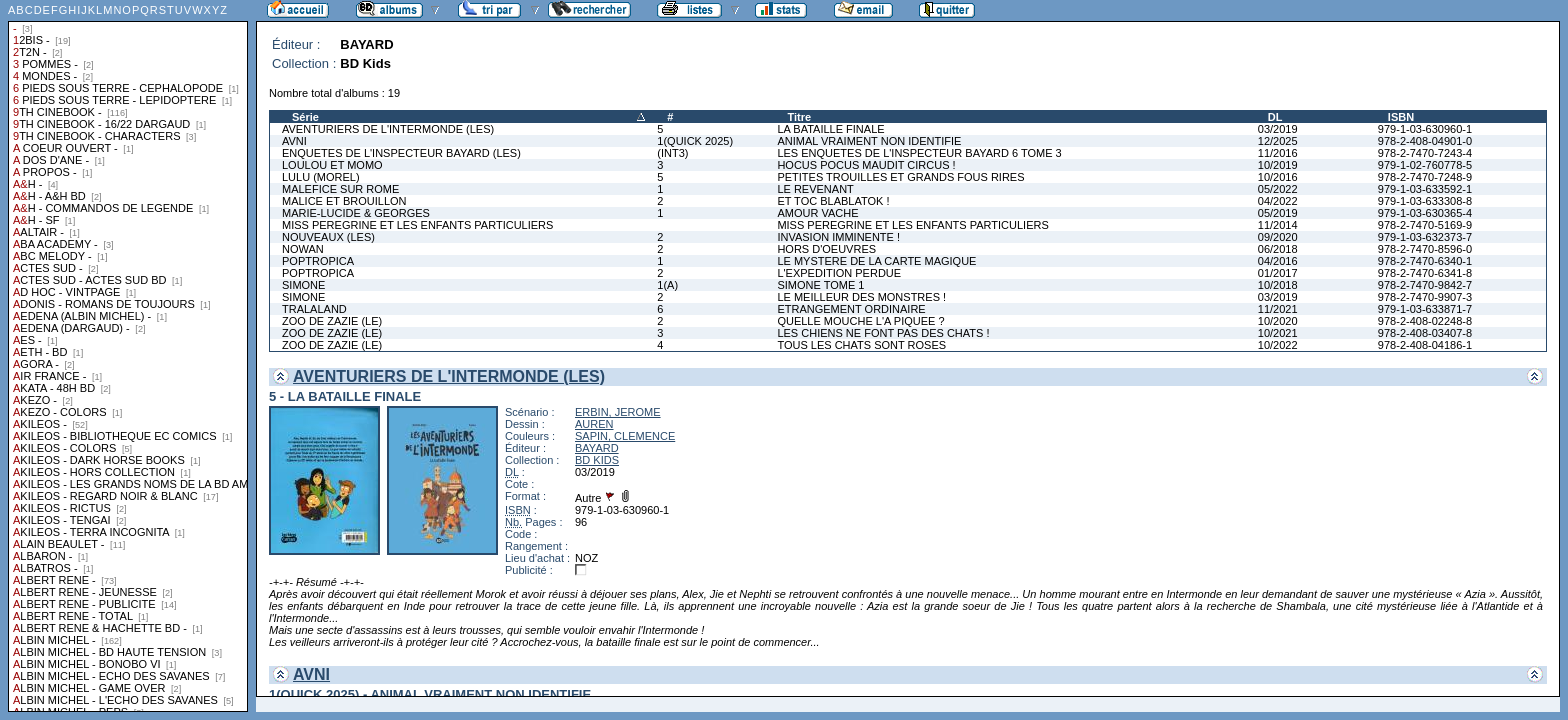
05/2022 (1278, 189)
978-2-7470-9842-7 (1425, 285)
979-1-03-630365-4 (1425, 213)
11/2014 (1278, 225)
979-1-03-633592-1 (1425, 189)
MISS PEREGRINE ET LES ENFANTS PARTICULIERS (417, 225)
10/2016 (1278, 177)
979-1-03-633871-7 (1425, 309)
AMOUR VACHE (817, 213)
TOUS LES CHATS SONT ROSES (861, 345)
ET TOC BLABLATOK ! (833, 201)
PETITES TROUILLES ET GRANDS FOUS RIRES (900, 177)
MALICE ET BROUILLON (344, 201)
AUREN (594, 424)
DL (1275, 117)
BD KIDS (597, 460)
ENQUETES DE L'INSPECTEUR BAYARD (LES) (401, 153)
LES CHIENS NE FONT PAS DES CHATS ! (883, 333)
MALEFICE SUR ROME (340, 189)
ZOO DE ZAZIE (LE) (332, 321)
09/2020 (1278, 237)
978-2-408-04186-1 (1425, 345)
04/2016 (1278, 261)
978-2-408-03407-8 (1425, 333)
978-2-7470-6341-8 (1425, 273)
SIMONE (303, 285)
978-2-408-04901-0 (1425, 141)
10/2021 (1278, 333)
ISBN (1401, 117)
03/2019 (1278, 129)
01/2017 (1278, 273)
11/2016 (1278, 153)
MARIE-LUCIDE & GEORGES (356, 213)
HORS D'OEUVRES (826, 249)
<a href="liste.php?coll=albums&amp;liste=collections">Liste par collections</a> (128, 356)
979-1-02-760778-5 (1425, 165)
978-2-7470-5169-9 (1425, 225)
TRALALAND (314, 309)
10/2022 (1278, 345)
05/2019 (1278, 213)
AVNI (294, 141)
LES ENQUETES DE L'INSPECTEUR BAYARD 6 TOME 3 (919, 153)
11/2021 (1278, 309)
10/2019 (1278, 165)
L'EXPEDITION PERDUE (839, 273)
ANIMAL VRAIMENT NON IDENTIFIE (869, 141)
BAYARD (597, 448)
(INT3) (672, 153)
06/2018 (1278, 249)
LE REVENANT (815, 189)
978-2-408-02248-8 (1425, 321)
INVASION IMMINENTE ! (838, 237)
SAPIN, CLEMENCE (625, 436)
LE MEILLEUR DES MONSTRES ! (861, 297)
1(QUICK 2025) (695, 141)
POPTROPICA (318, 261)
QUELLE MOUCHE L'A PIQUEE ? (860, 321)
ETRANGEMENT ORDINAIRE (851, 309)
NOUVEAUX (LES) (328, 237)
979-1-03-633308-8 (1425, 201)
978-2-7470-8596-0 (1425, 249)
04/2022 (1278, 201)
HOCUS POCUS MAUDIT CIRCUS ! (866, 165)
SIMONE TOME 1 (820, 285)
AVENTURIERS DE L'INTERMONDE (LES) (388, 129)
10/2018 (1278, 285)
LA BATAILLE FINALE (830, 129)
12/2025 (1278, 141)
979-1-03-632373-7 (1425, 237)
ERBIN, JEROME (618, 412)
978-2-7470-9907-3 (1425, 297)
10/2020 (1278, 321)
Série (305, 117)
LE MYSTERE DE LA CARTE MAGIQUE (876, 261)
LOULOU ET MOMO (332, 165)
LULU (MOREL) (321, 177)
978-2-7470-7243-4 (1425, 153)
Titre (799, 117)
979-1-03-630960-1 (1425, 129)
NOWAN (303, 249)
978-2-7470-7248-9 (1425, 177)
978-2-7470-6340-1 (1425, 261)
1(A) (667, 285)
